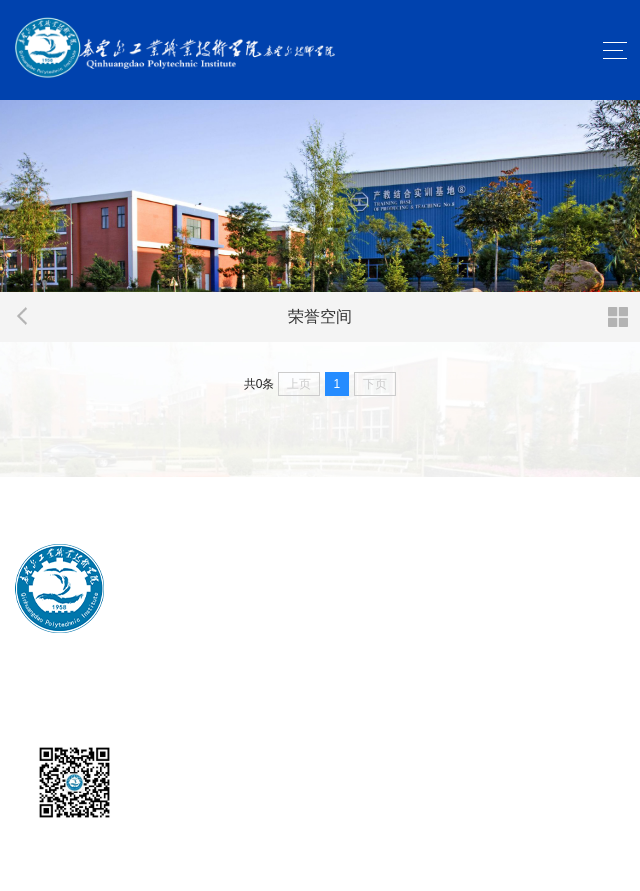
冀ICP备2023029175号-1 (317, 694)
